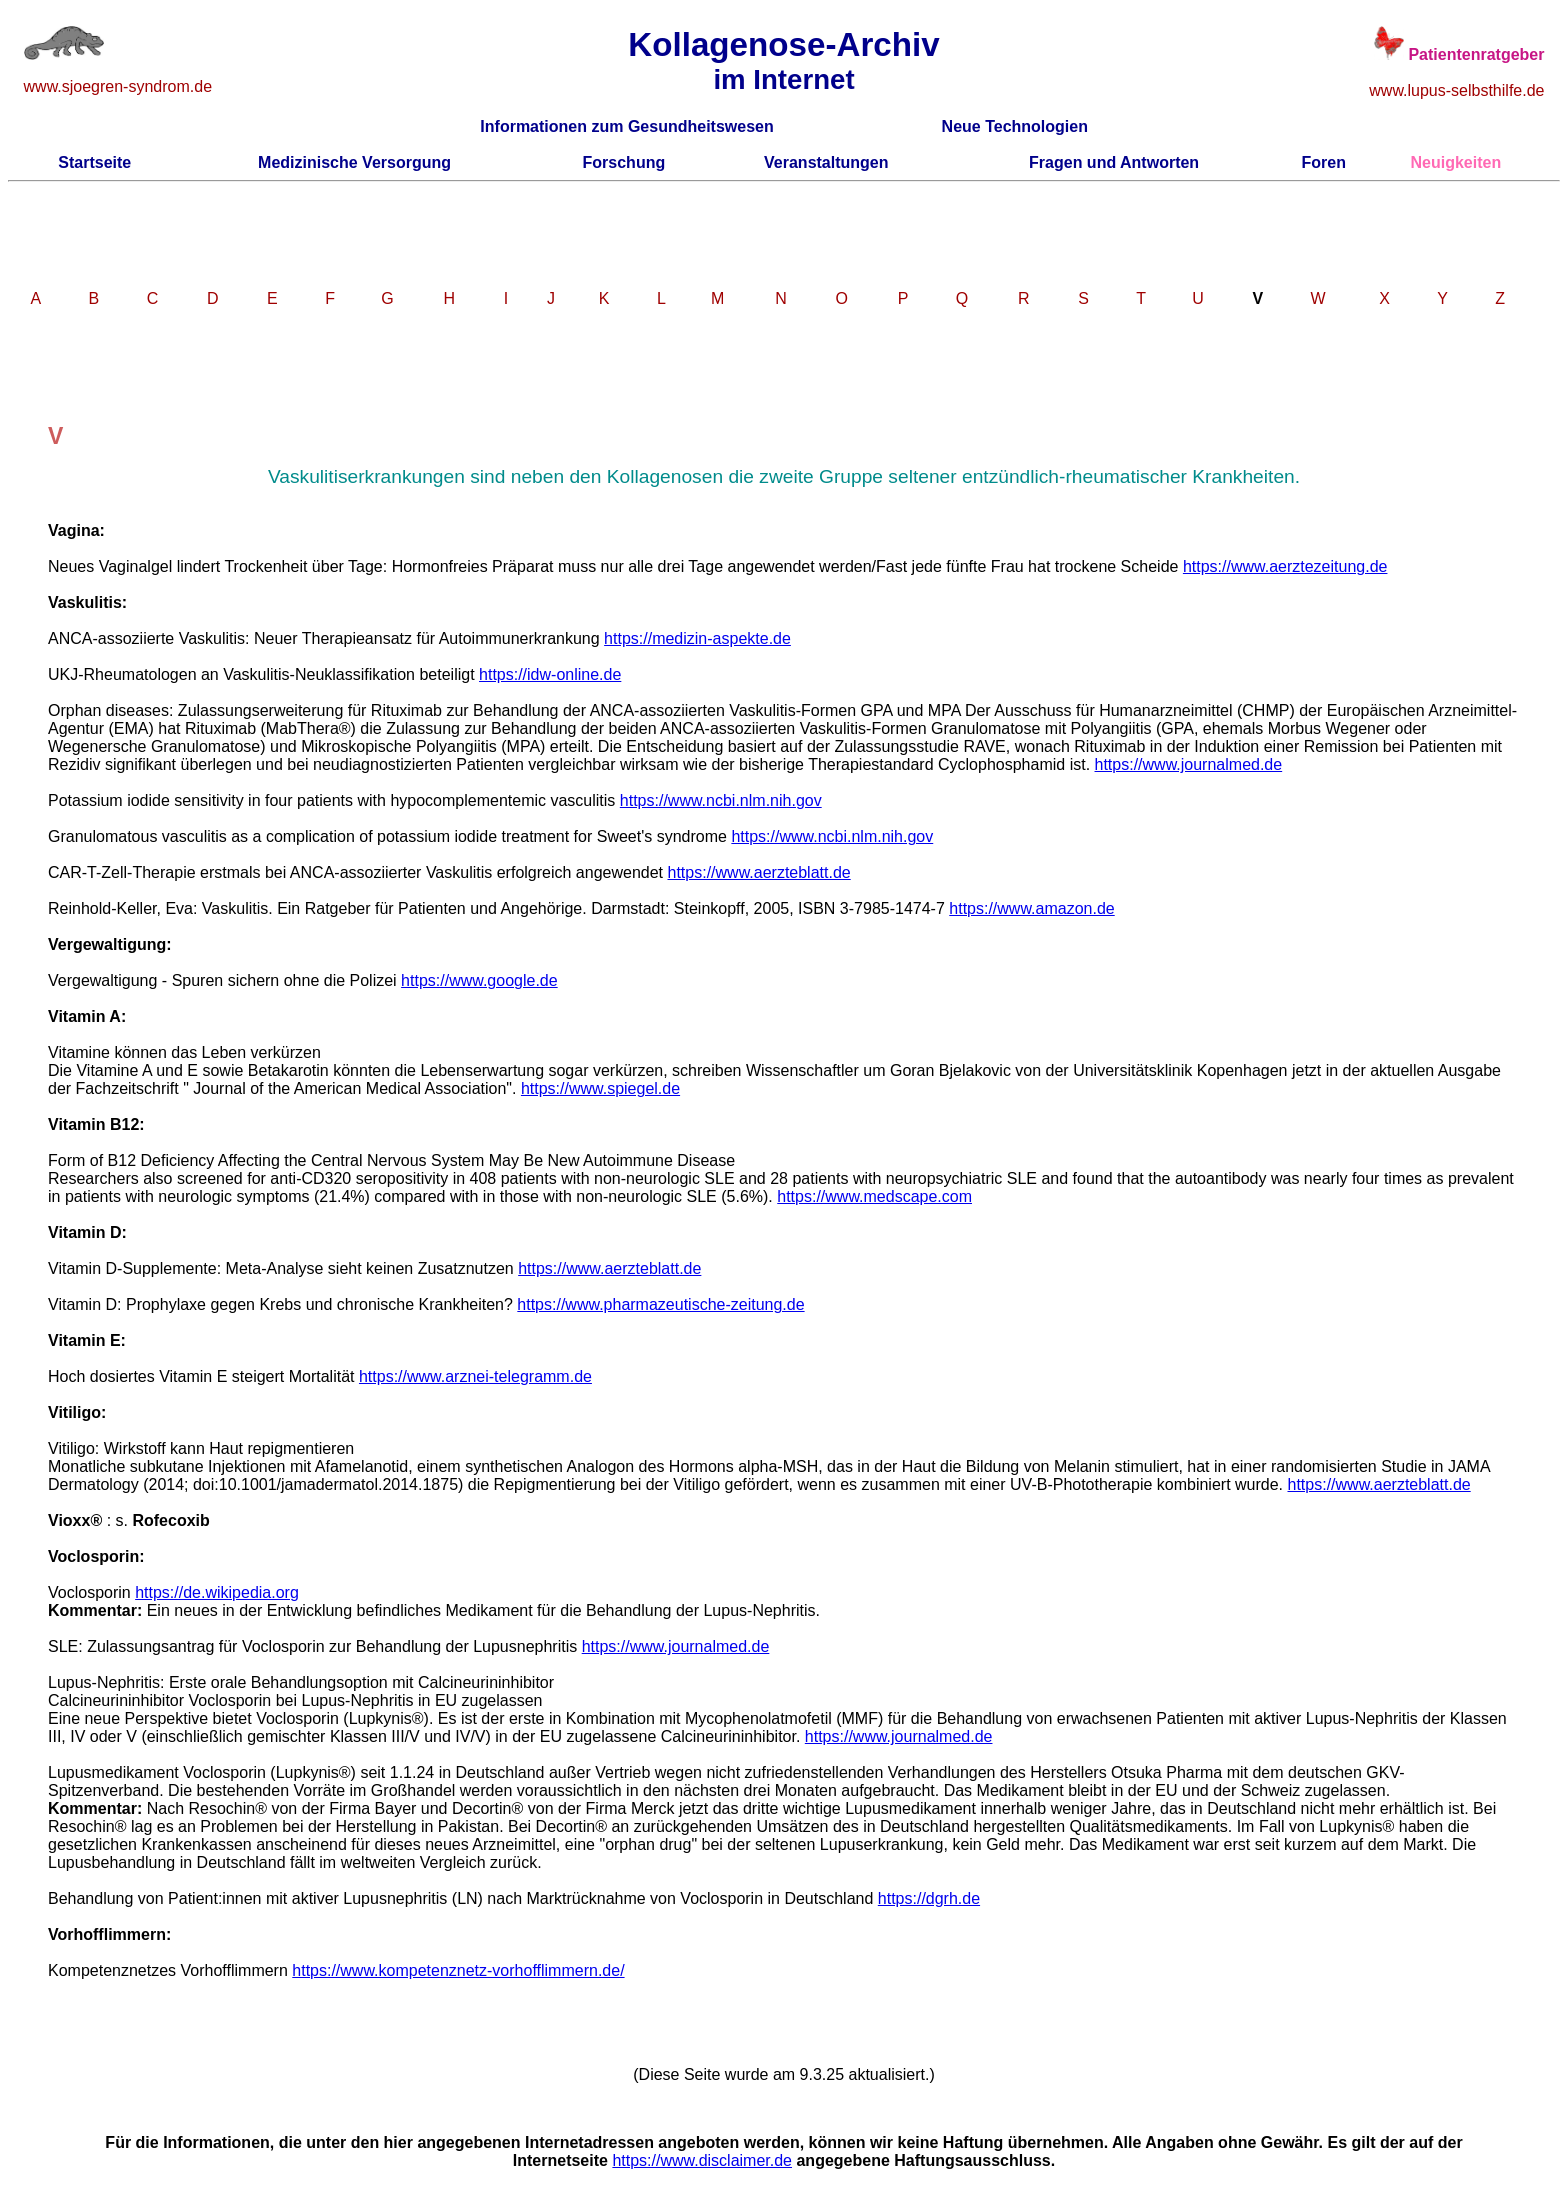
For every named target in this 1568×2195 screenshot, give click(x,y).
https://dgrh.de (929, 1898)
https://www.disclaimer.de (702, 2160)
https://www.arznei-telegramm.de (475, 1376)
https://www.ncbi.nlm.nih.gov (721, 800)
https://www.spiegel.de (600, 1088)
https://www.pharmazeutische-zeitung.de (660, 1304)
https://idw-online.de (550, 674)
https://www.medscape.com (874, 1196)
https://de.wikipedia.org (217, 1592)
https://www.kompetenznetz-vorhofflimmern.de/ (458, 1970)
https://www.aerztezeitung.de (1285, 566)
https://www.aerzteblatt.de (759, 872)
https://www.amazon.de (1031, 908)
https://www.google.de (479, 980)
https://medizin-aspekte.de (697, 638)
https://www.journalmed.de (1189, 764)
